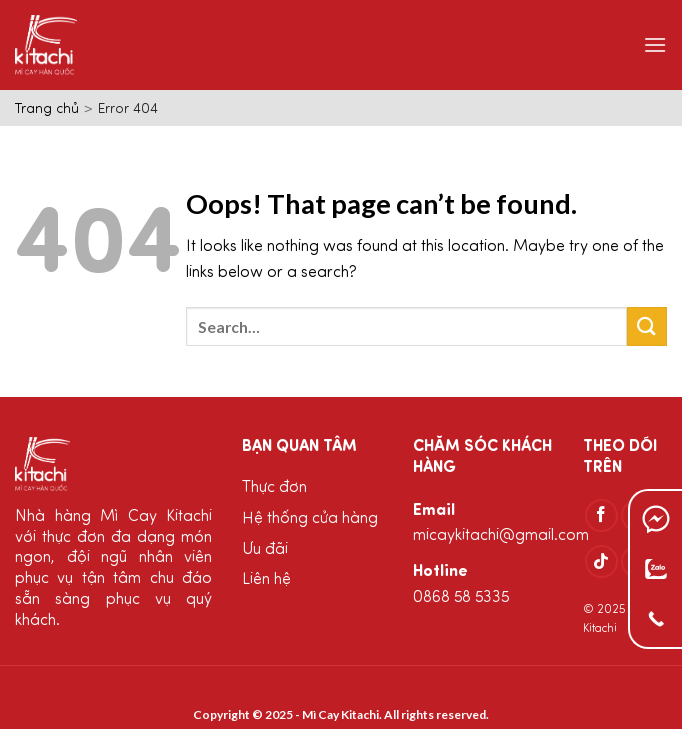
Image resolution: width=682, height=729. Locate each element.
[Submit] (647, 326)
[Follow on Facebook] (601, 515)
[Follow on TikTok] (601, 561)
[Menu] (655, 44)
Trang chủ (47, 109)
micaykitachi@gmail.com (501, 536)
